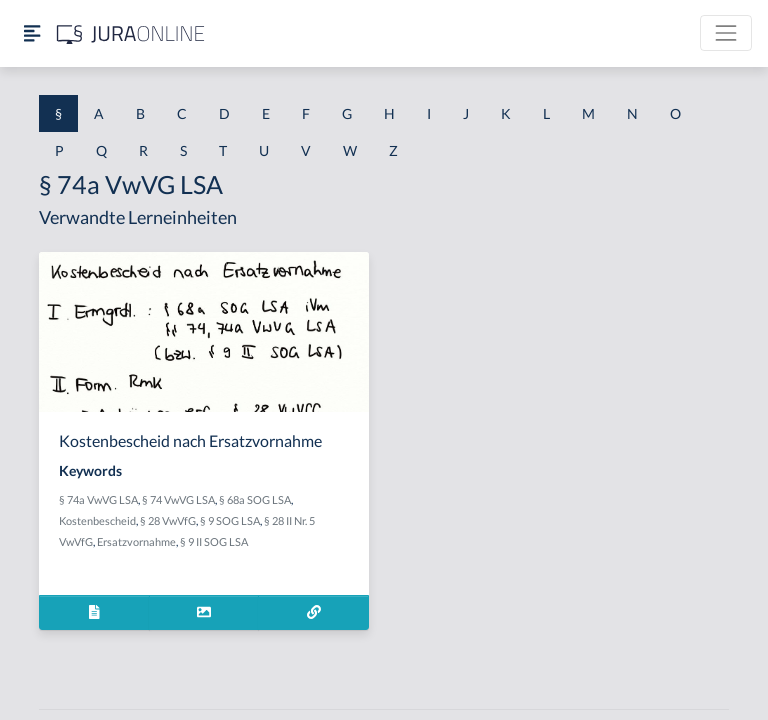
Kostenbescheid (97, 520)
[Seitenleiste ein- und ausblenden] (32, 33)
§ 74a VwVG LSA (98, 499)
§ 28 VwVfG (168, 520)
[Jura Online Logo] (131, 33)
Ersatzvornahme (136, 541)
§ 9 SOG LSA (230, 520)
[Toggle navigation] (726, 33)
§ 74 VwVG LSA (178, 499)
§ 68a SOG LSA (255, 499)
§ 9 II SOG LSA (214, 541)
